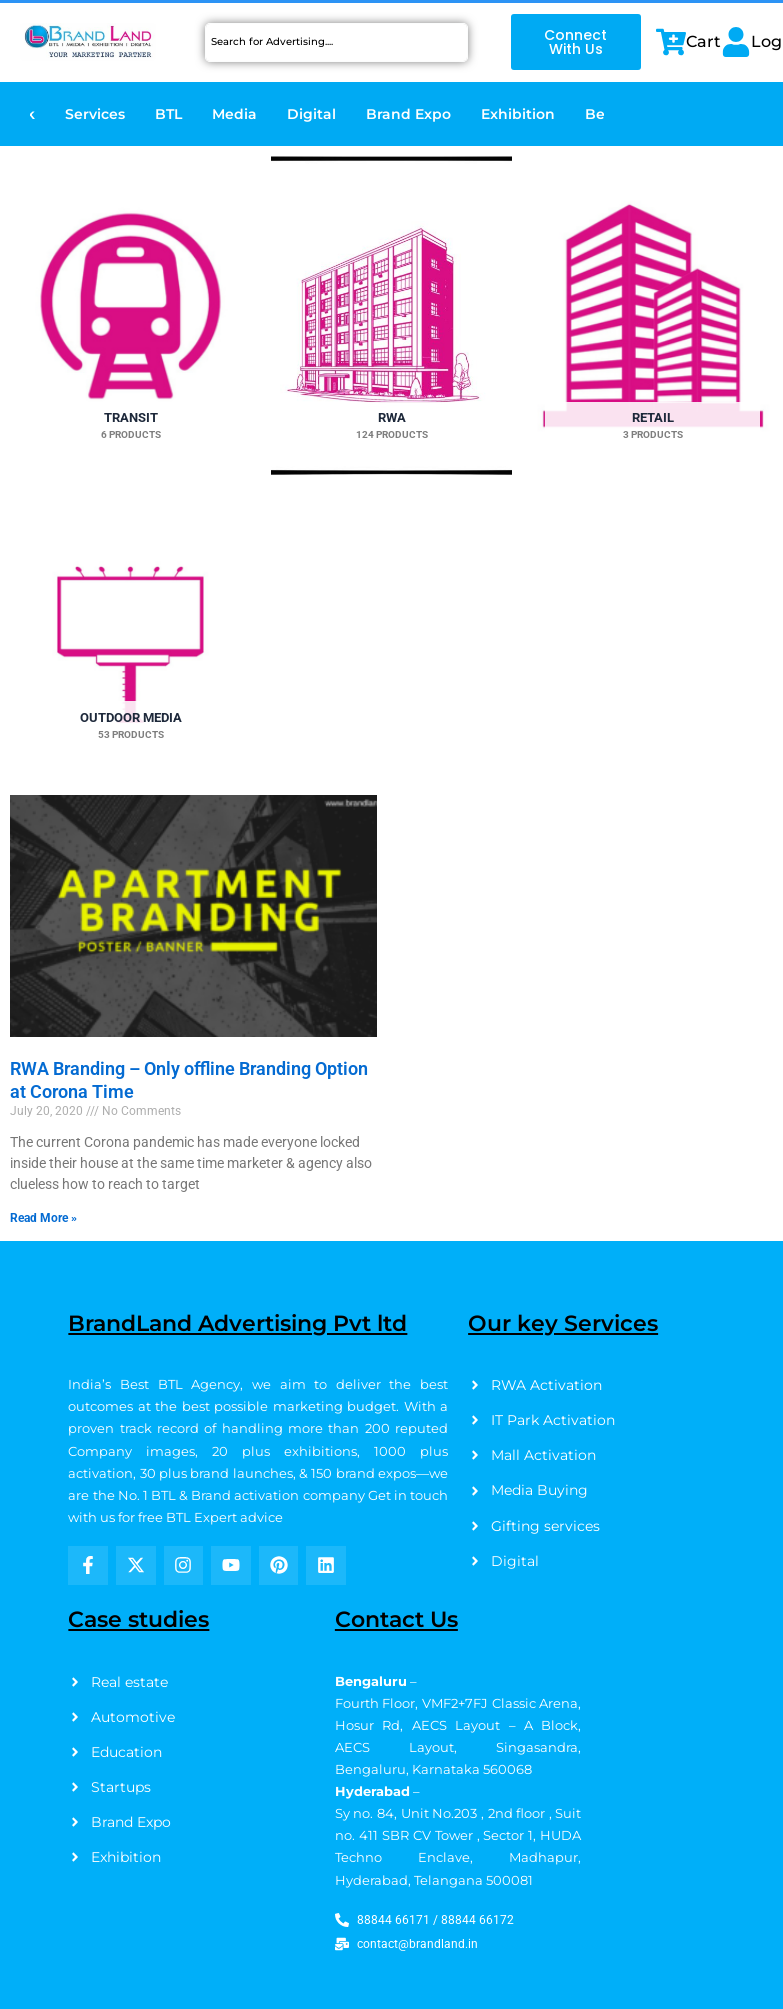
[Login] (736, 42)
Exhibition (518, 114)
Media (234, 114)
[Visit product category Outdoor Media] (130, 645)
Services (95, 114)
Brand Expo (408, 114)
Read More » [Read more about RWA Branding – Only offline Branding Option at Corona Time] (43, 1218)
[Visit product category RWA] (391, 316)
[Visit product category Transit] (130, 316)
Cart (703, 41)
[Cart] (671, 42)
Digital (311, 114)
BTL (168, 114)
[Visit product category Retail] (652, 316)
